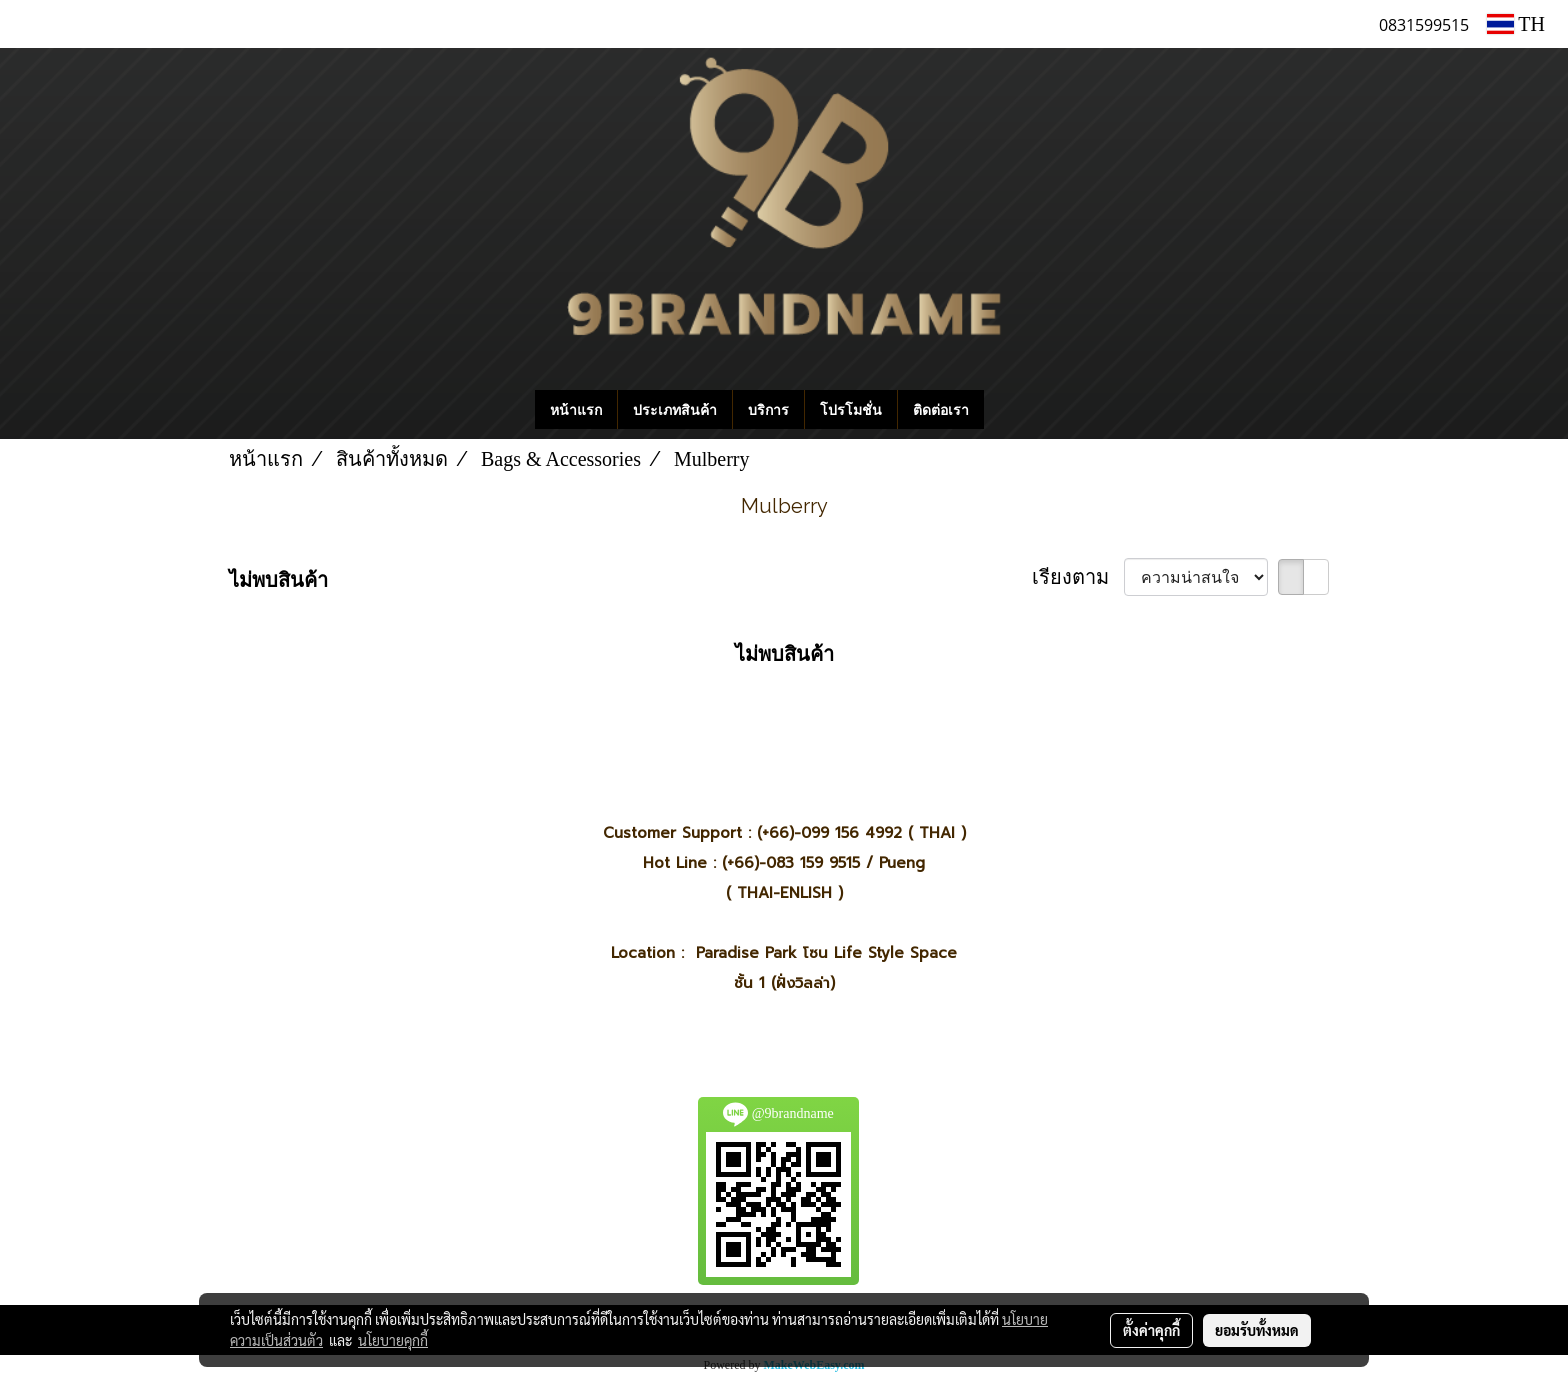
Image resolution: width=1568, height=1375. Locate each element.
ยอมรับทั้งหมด (1257, 1330)
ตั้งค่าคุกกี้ (1151, 1330)
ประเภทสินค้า (675, 409)
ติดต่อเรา (941, 409)
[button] (1014, 410)
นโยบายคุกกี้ (393, 1340)
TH (1516, 24)
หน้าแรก (576, 409)
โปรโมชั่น (851, 409)
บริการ (768, 409)
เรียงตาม (1078, 577)
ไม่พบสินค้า (278, 580)
